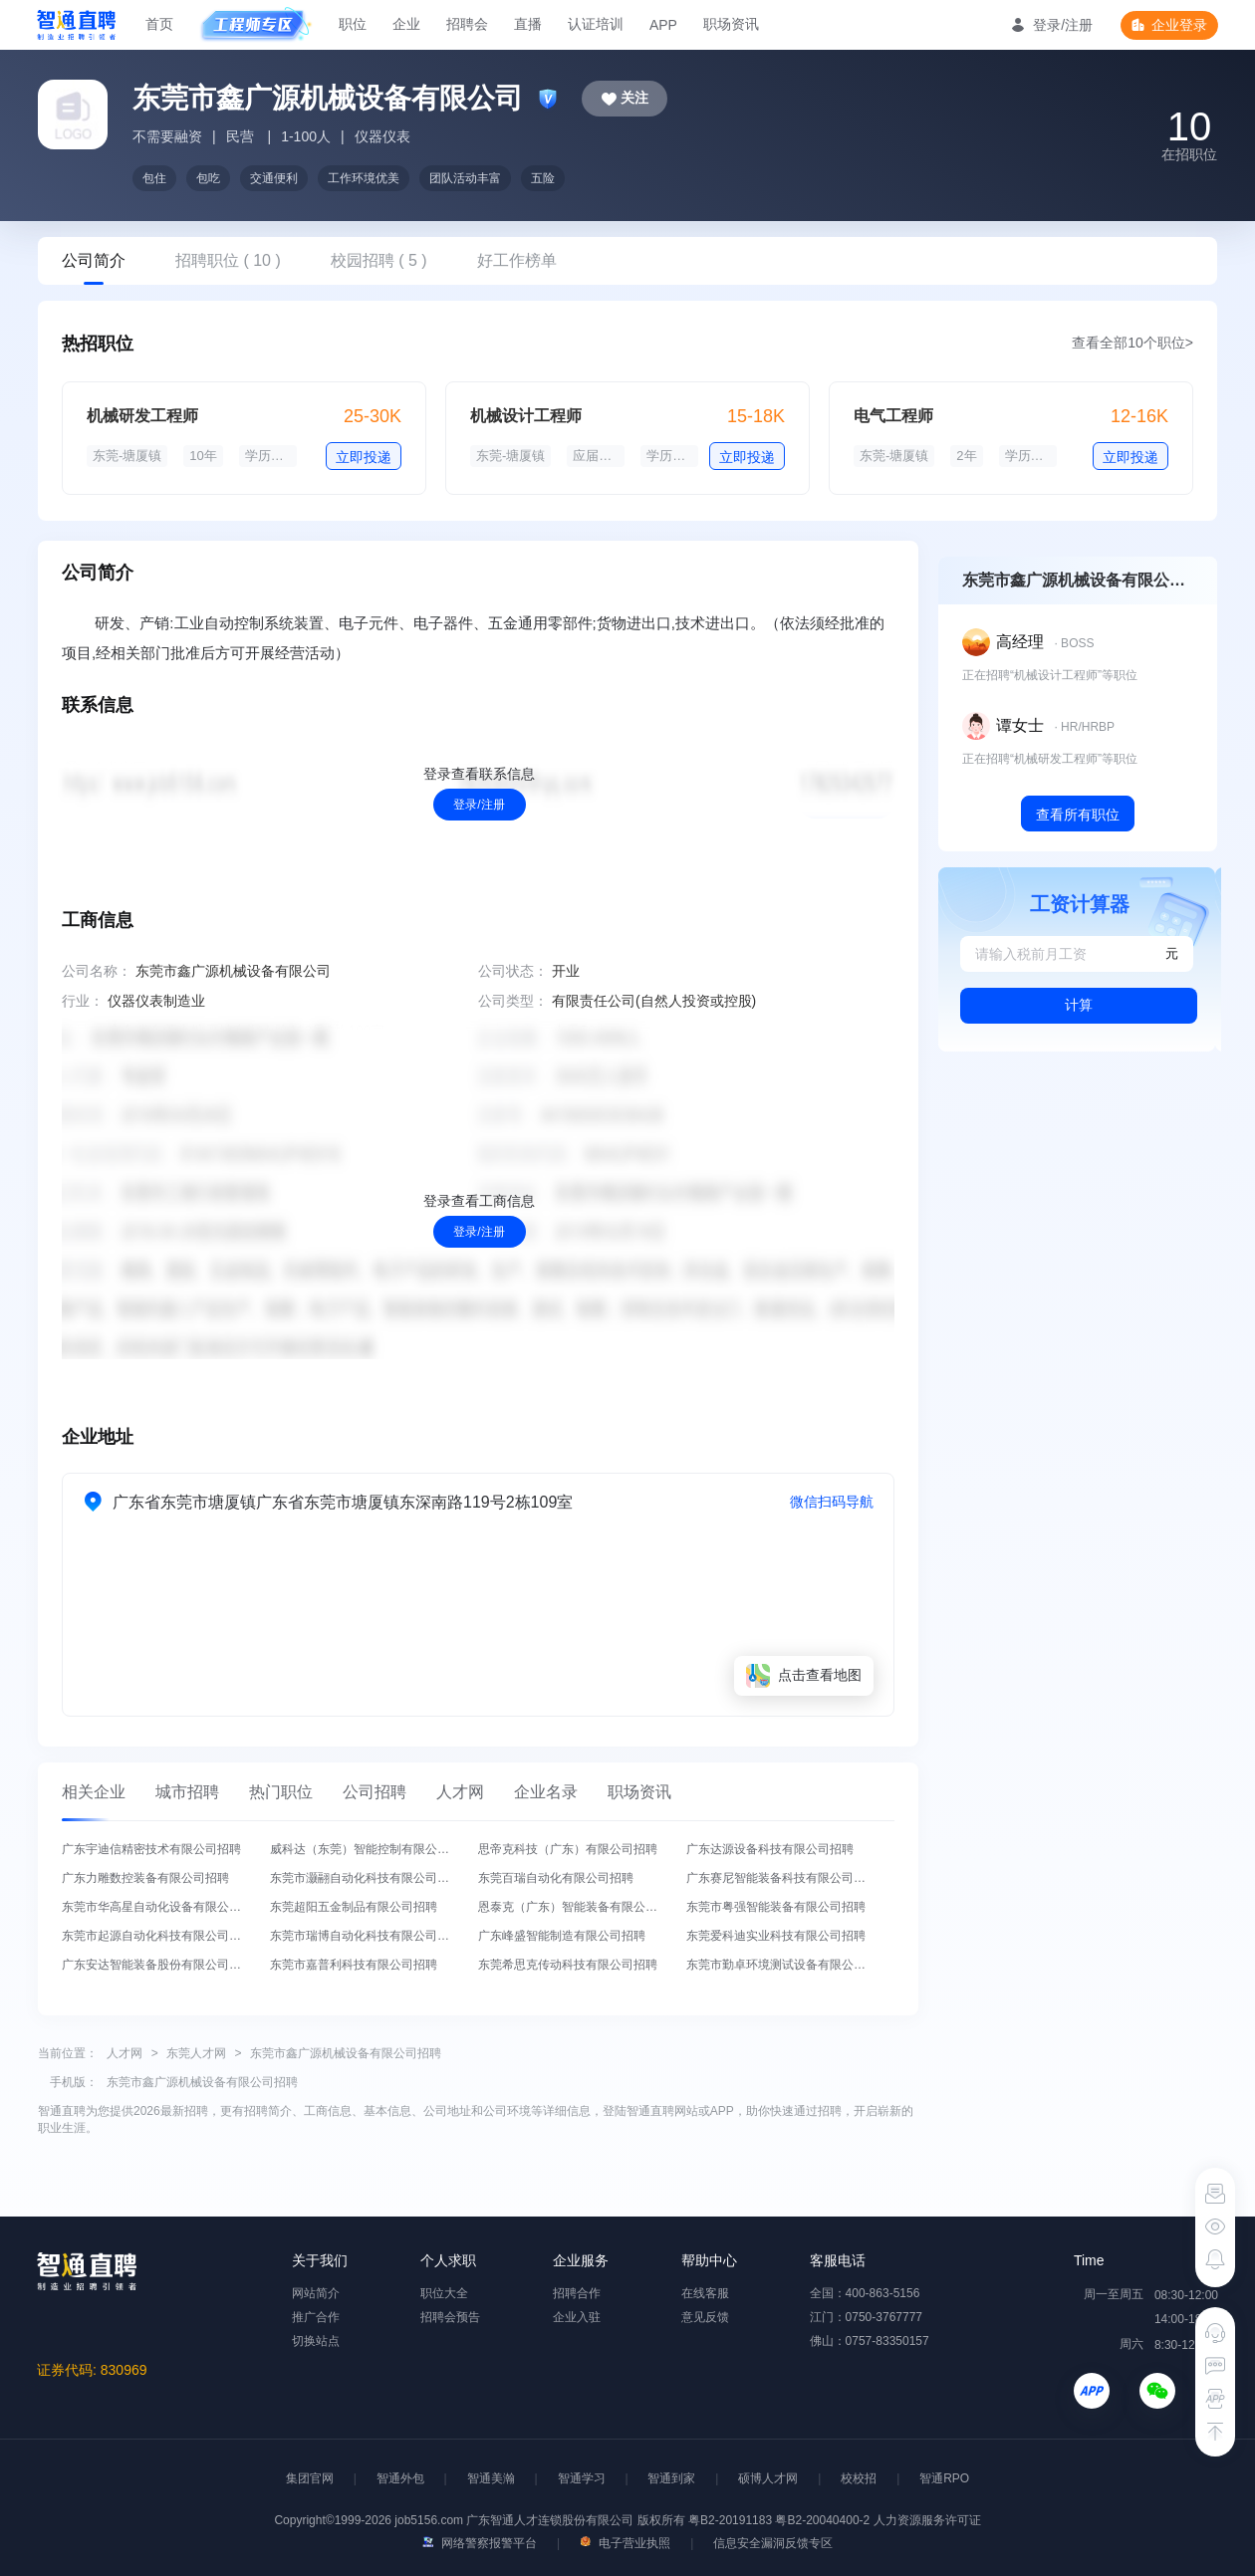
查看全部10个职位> (1132, 343)
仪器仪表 (382, 136)
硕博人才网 (768, 2478)
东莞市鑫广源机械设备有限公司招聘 (345, 2053)
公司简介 (94, 260)
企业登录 (1179, 25)
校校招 (859, 2478)
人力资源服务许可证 (927, 2520)
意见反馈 (705, 2317)
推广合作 (316, 2317)
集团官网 (310, 2478)
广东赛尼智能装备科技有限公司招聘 (782, 1878)
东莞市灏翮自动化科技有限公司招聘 (365, 1878)
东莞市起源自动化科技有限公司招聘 (157, 1936)
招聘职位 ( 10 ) (228, 260)
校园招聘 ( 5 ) (379, 260)
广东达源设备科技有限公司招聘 (770, 1849)
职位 (353, 24)
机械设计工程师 (526, 415)
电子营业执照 (625, 2543)
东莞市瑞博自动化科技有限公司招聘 (365, 1936)
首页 (159, 24)
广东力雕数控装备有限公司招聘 (145, 1878)
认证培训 (596, 24)
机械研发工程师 (142, 415)
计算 (1079, 1005)
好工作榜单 (517, 260)
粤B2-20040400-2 (822, 2520)
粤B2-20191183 (731, 2520)
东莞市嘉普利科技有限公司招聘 (353, 1965)
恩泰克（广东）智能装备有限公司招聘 (579, 1907)
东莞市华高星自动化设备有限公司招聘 (163, 1907)
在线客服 (705, 2293)
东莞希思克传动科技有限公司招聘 (567, 1965)
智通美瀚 (491, 2478)
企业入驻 (577, 2317)
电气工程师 (893, 415)
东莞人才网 (196, 2053)
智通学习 (582, 2478)
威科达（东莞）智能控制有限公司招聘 (371, 1849)
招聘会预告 (450, 2317)
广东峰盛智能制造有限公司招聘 (561, 1936)
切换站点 (316, 2341)
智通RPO (944, 2478)
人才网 (124, 2053)
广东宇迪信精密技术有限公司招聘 (151, 1849)
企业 (406, 24)
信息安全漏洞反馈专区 (773, 2543)
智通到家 (671, 2478)
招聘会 (467, 24)
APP (663, 25)
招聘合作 (577, 2293)
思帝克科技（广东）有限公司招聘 (567, 1849)
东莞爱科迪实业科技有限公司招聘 (776, 1936)
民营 (240, 136)
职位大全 (444, 2293)
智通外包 (400, 2478)
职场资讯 (731, 24)
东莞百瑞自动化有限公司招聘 (555, 1878)
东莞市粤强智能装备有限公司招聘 (776, 1907)
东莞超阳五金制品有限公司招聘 (353, 1907)
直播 (528, 24)
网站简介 (316, 2293)
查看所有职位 (1078, 814)
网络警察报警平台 (479, 2543)
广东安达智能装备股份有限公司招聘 (157, 1965)
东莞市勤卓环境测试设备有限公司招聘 (787, 1965)
